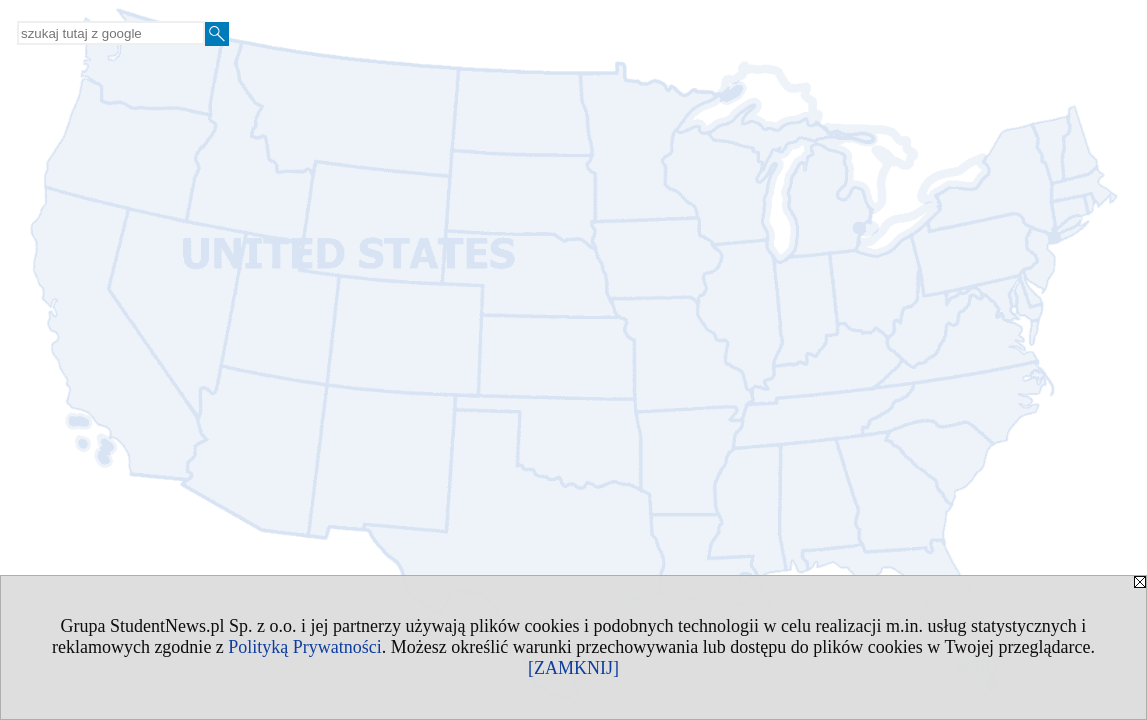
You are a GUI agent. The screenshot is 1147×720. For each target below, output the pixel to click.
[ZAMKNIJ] (573, 668)
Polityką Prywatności (305, 647)
